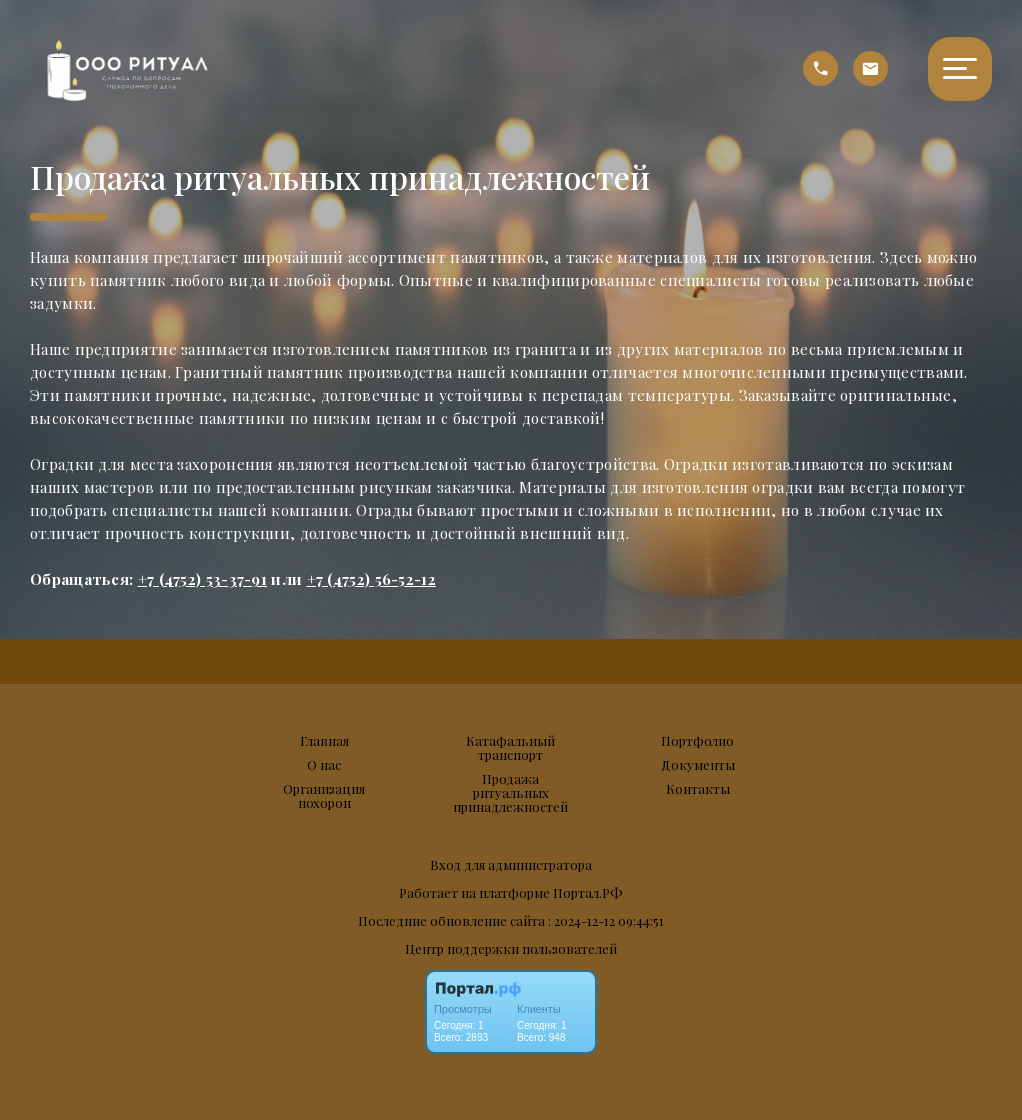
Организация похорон (324, 796)
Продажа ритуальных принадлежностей (510, 793)
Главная (324, 741)
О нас (324, 765)
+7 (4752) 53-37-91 (202, 579)
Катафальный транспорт (510, 748)
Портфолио (697, 741)
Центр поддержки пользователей (511, 948)
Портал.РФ (588, 892)
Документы (698, 765)
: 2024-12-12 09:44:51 (606, 920)
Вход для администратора (511, 864)
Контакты (698, 789)
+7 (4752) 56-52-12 (371, 579)
